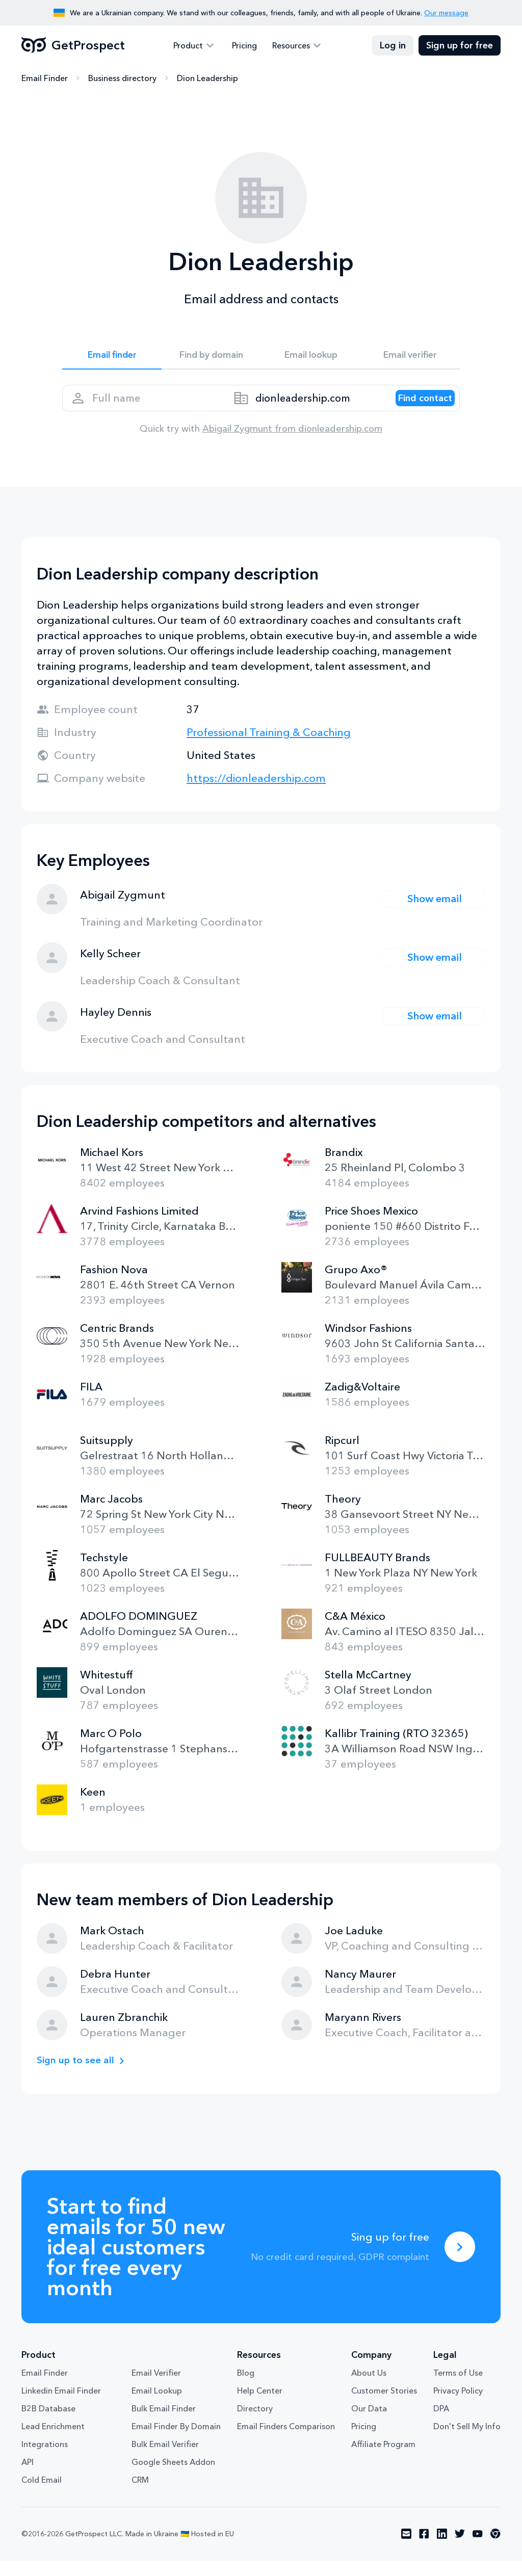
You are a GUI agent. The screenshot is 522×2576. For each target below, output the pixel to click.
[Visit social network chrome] (495, 2549)
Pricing (244, 46)
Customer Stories (384, 2406)
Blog (245, 2388)
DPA (441, 2424)
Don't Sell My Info (467, 2442)
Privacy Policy (458, 2406)
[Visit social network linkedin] (442, 2549)
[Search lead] (415, 408)
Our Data (369, 2424)
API (27, 2478)
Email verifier (410, 358)
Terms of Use (458, 2388)
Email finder (112, 358)
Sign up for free (459, 45)
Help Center (259, 2406)
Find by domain (211, 358)
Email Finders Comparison (286, 2442)
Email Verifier (156, 2388)
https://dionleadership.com (256, 793)
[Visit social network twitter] (460, 2549)
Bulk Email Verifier (165, 2460)
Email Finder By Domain (176, 2442)
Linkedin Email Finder (61, 2406)
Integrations (44, 2460)
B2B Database (48, 2424)
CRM (140, 2495)
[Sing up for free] (460, 2262)
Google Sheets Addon (173, 2478)
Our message (446, 12)
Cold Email (41, 2495)
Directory (255, 2424)
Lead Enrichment (53, 2442)
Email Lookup (157, 2406)
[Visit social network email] (406, 2549)
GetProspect (73, 46)
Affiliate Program (383, 2460)
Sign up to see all (79, 2075)
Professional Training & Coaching (269, 747)
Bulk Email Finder (164, 2424)
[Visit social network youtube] (478, 2549)
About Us (368, 2388)
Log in (393, 45)
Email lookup (311, 358)
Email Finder (44, 79)
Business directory (122, 79)
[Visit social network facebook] (424, 2549)
